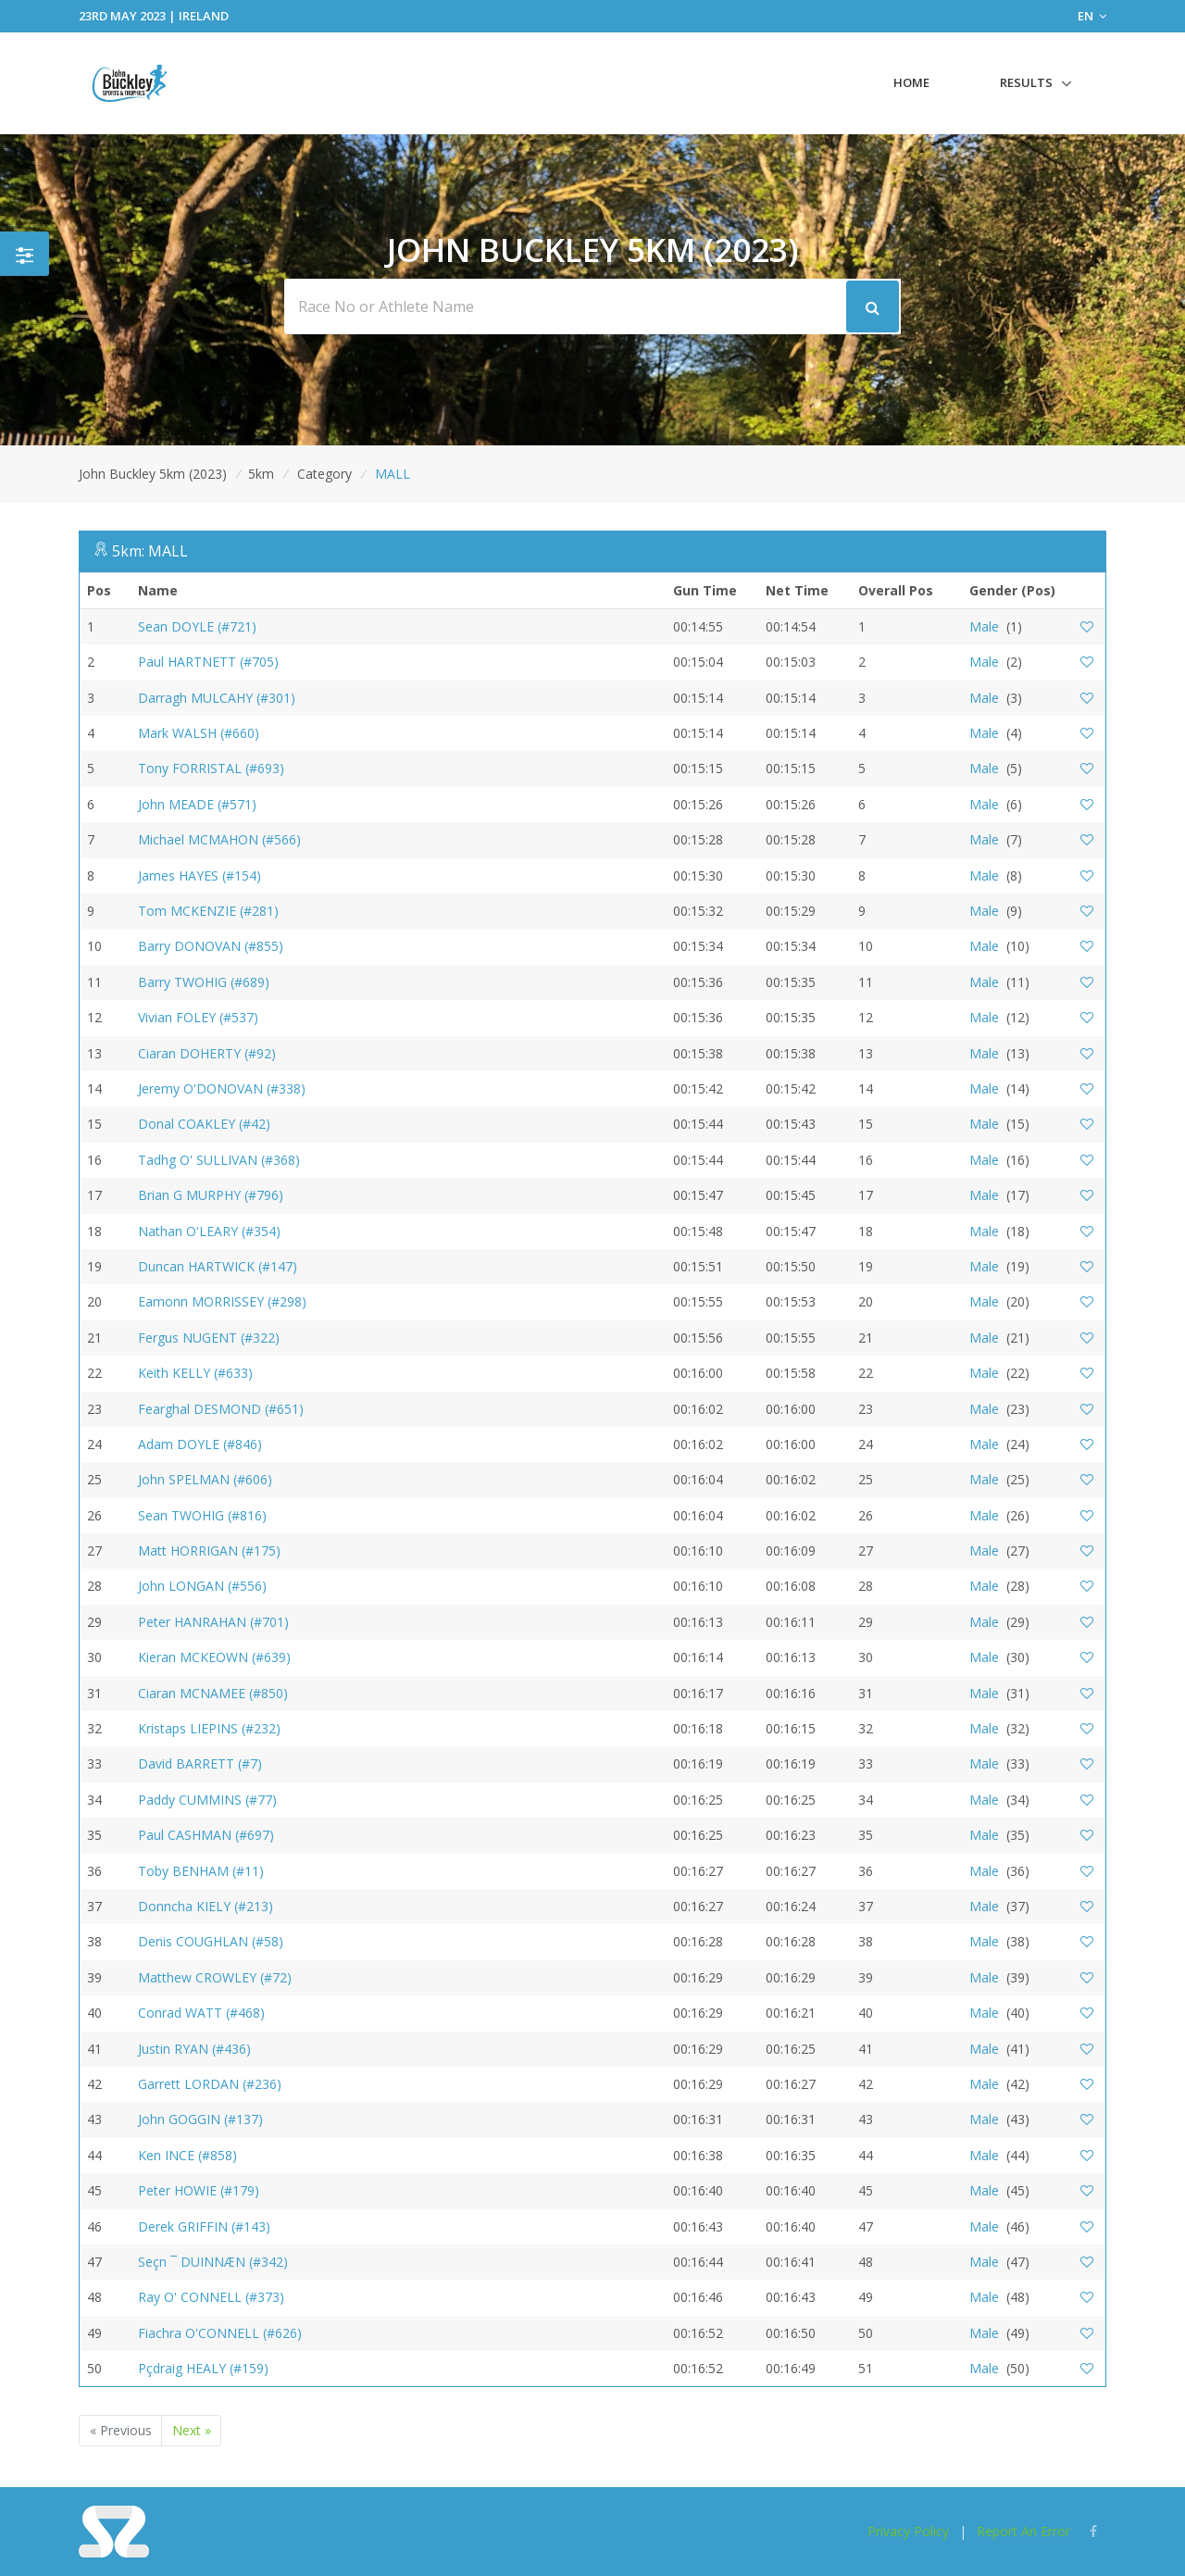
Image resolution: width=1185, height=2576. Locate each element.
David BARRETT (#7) (200, 1763)
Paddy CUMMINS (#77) (207, 1799)
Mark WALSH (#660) (198, 733)
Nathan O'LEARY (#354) (209, 1231)
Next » (191, 2430)
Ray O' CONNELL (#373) (211, 2297)
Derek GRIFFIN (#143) (204, 2226)
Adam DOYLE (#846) (200, 1444)
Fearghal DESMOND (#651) (221, 1409)
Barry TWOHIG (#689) (203, 982)
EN (1092, 15)
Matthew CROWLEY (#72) (215, 1977)
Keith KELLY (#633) (195, 1373)
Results (1026, 82)
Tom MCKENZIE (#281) (208, 910)
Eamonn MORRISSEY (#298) (222, 1301)
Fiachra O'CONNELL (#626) (220, 2333)
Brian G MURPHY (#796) (210, 1195)
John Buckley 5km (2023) (153, 473)
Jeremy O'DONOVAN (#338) (222, 1088)
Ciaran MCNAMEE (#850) (213, 1693)
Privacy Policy (908, 2531)
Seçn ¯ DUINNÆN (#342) (213, 2261)
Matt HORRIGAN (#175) (209, 1550)
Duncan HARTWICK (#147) (217, 1266)
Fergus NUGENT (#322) (209, 1337)
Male (984, 626)
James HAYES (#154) (199, 875)
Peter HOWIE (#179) (198, 2190)
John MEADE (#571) (197, 804)
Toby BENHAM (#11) (201, 1871)
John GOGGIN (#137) (200, 2119)
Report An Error (1023, 2531)
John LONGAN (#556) (202, 1585)
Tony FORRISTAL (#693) (211, 768)
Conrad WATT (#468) (201, 2012)
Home (911, 82)
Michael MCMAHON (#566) (219, 839)
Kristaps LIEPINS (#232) (209, 1728)
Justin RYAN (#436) (194, 2048)
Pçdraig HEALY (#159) (203, 2368)
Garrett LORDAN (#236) (209, 2084)
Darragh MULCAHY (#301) (216, 698)
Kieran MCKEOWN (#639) (214, 1657)
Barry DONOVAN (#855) (210, 946)
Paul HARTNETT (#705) (208, 661)
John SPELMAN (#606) (205, 1479)
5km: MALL (150, 551)
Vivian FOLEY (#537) (198, 1017)
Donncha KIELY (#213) (205, 1906)
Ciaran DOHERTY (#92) (207, 1053)
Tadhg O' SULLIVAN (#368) (219, 1160)
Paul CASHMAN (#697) (206, 1835)
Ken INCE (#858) (187, 2155)
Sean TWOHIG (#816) (202, 1515)
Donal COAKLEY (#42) (204, 1123)
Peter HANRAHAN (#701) (213, 1622)
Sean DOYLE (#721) (197, 626)
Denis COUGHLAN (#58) (210, 1941)
